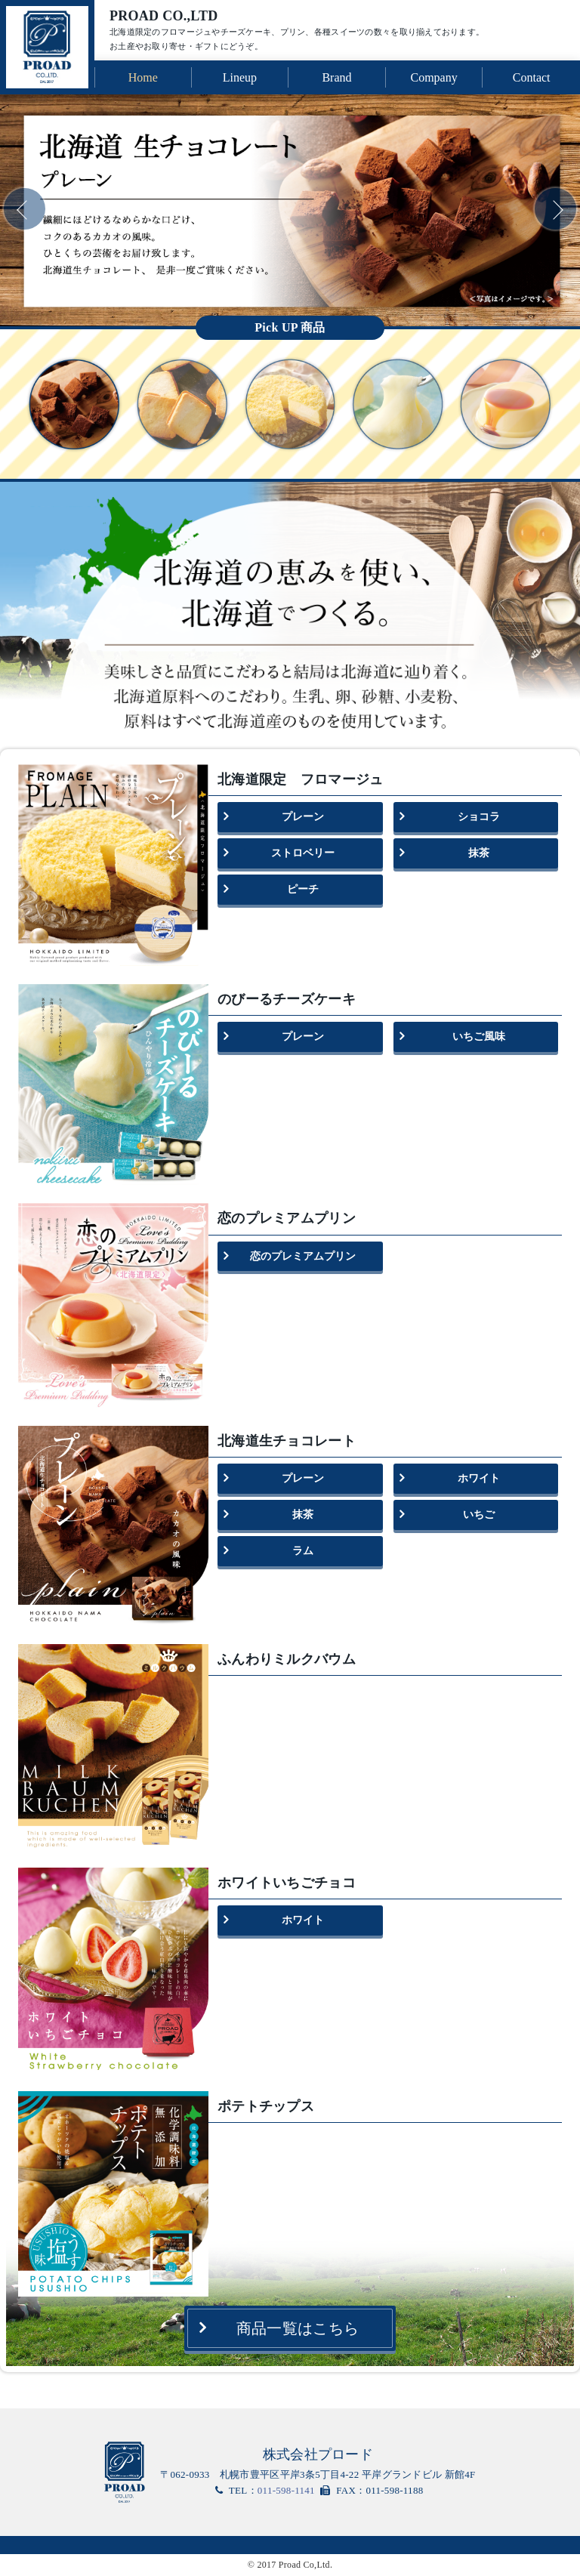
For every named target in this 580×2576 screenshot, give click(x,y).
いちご (479, 1514)
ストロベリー (303, 853)
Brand (336, 77)
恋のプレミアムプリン (303, 1256)
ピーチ (303, 889)
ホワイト (479, 1478)
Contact (532, 77)
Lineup (240, 77)
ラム (302, 1550)
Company (433, 77)
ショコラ (479, 816)
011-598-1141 (286, 2490)
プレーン (303, 816)
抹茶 (478, 853)
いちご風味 (478, 1036)
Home (143, 77)
